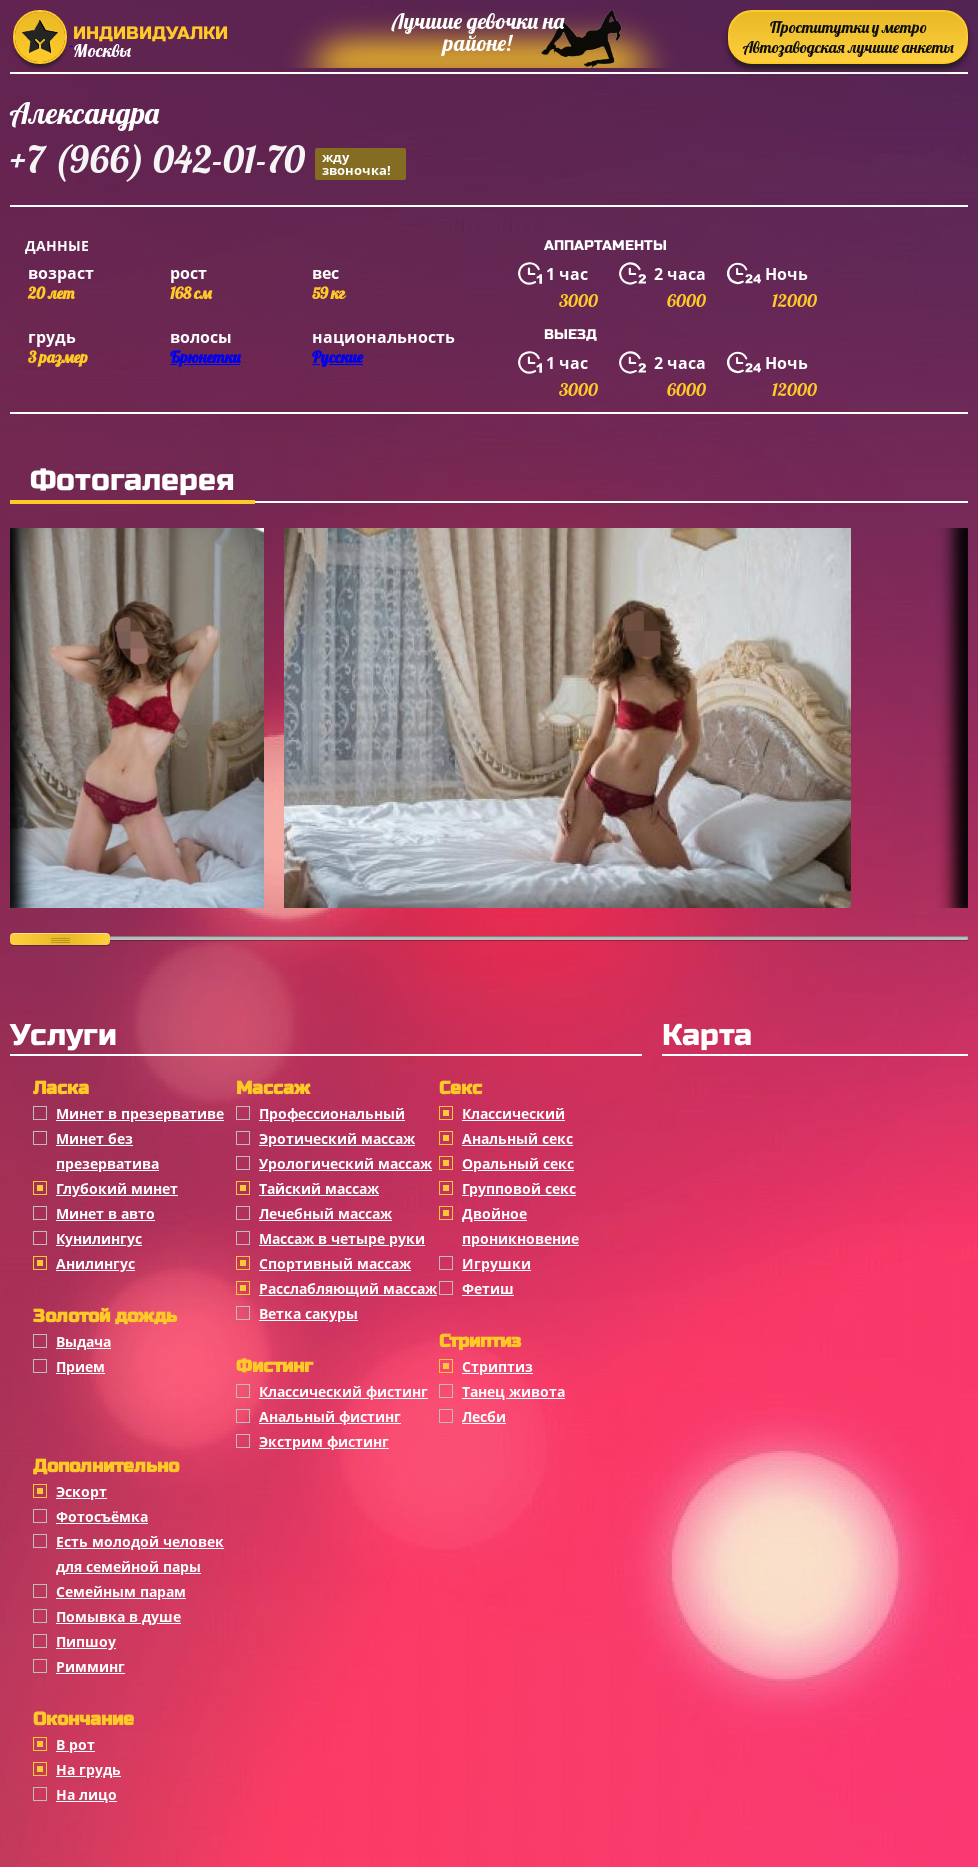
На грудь (88, 1769)
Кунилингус (99, 1238)
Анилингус (95, 1263)
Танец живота (513, 1391)
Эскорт (81, 1491)
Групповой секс (519, 1188)
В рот (75, 1744)
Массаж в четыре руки (342, 1238)
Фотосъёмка (102, 1516)
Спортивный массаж (335, 1263)
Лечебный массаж (325, 1213)
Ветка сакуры (308, 1313)
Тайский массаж (319, 1188)
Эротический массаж (337, 1138)
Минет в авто (105, 1213)
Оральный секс (518, 1163)
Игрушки (496, 1263)
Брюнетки (205, 357)
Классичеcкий (513, 1113)
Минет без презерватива (107, 1151)
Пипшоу (86, 1641)
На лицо (86, 1794)
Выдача (83, 1341)
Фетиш (488, 1288)
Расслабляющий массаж (348, 1288)
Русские (337, 357)
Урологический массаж (345, 1163)
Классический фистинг (343, 1391)
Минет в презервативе (140, 1113)
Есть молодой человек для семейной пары (140, 1554)
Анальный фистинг (330, 1416)
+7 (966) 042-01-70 (208, 162)
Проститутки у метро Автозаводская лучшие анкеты (848, 37)
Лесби (484, 1416)
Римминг (90, 1666)
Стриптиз (497, 1366)
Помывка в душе (118, 1616)
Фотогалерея (132, 480)
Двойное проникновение (520, 1226)
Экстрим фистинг (324, 1441)
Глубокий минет (117, 1188)
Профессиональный (332, 1113)
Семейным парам (121, 1591)
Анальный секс (517, 1138)
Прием (80, 1366)
